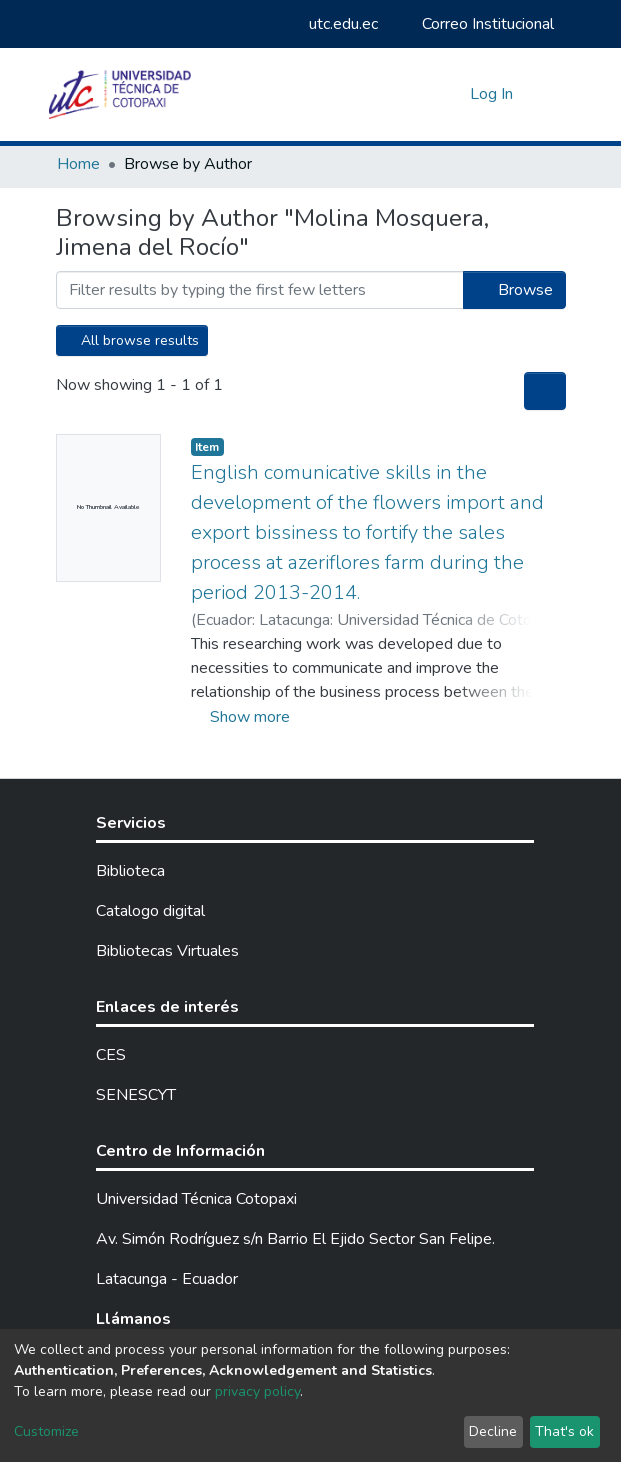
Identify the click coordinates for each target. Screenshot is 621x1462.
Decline (493, 1431)
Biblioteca (130, 871)
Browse (514, 290)
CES (111, 1055)
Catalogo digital (150, 911)
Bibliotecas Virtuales (167, 951)
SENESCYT (136, 1095)
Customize (46, 1431)
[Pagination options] (545, 391)
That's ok (564, 1431)
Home (78, 164)
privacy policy (257, 1391)
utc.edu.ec (333, 24)
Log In (493, 94)
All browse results (132, 340)
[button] (449, 94)
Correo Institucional (478, 24)
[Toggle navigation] (553, 94)
